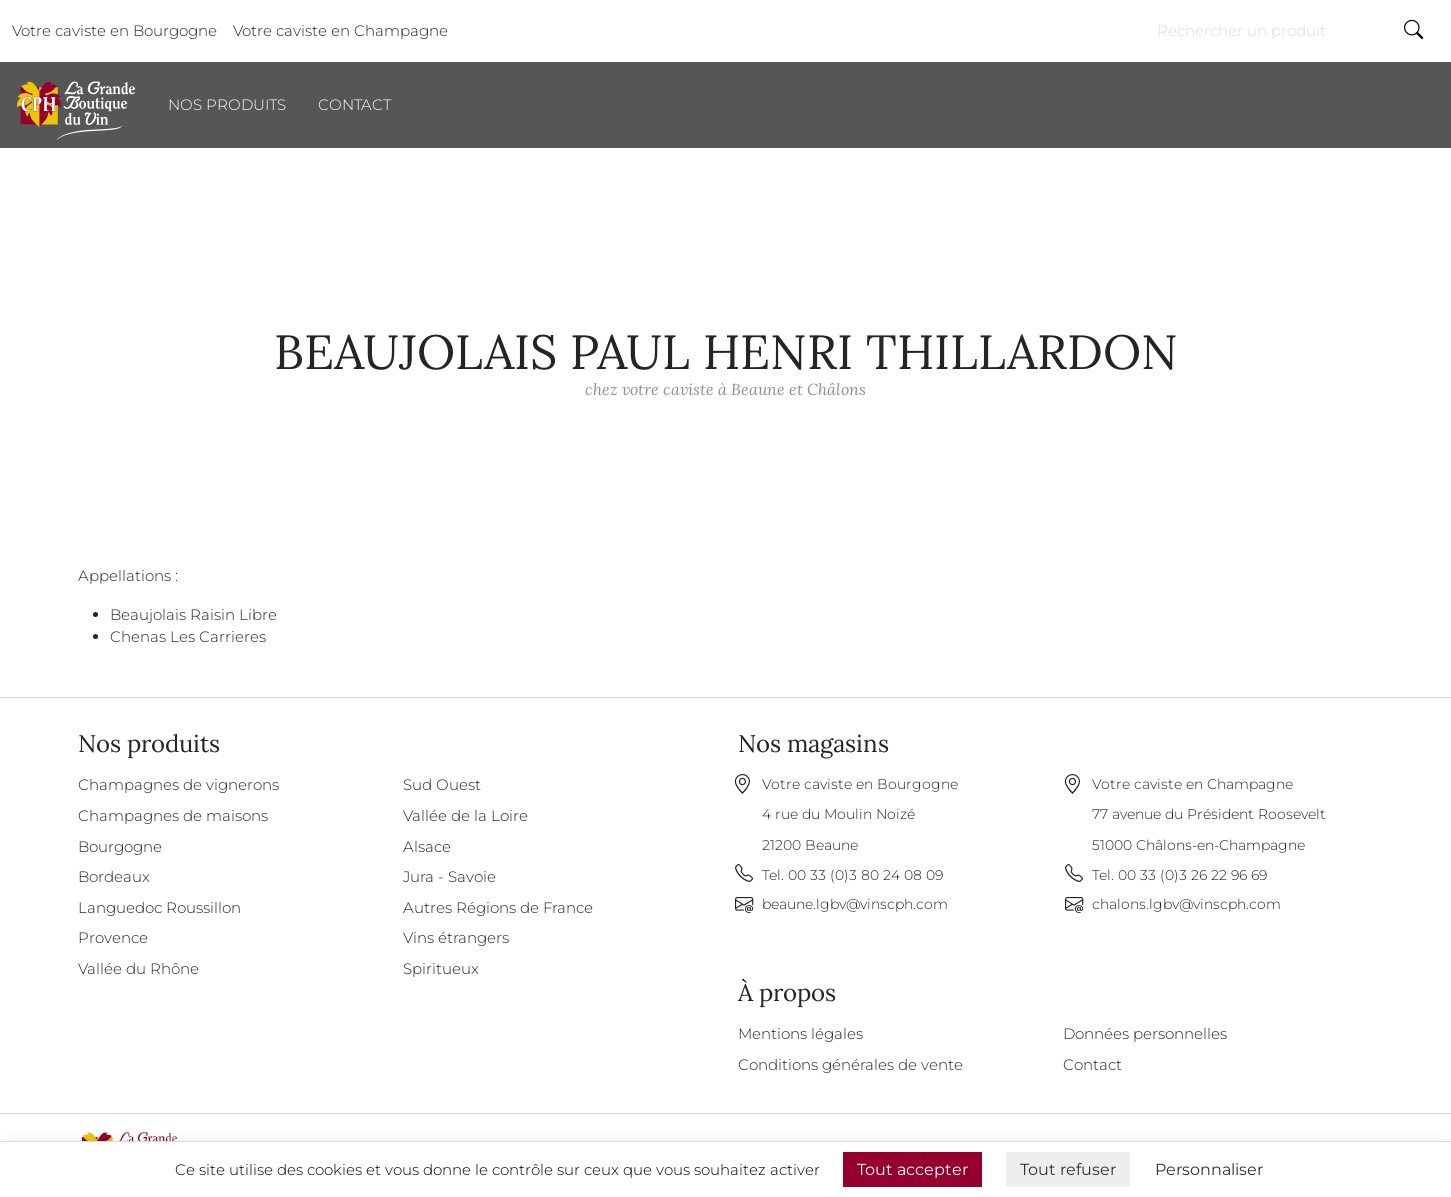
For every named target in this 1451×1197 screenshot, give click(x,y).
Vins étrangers (456, 937)
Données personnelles (1145, 1033)
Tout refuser (1068, 1169)
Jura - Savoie (449, 876)
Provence (113, 937)
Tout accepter (912, 1169)
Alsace (427, 846)
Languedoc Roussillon (159, 907)
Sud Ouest (442, 784)
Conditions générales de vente (850, 1064)
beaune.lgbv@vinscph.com (855, 904)
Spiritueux (441, 968)
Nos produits (227, 104)
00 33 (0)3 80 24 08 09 (865, 875)
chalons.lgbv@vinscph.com (1186, 904)
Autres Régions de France (498, 907)
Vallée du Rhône (138, 968)
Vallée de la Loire (465, 815)
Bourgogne (120, 846)
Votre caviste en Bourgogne (114, 30)
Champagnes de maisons (173, 815)
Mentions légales (800, 1033)
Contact (354, 104)
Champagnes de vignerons (178, 784)
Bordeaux (114, 876)
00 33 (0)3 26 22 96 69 (1192, 875)
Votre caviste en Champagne (340, 30)
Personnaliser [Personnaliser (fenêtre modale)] (1209, 1169)
